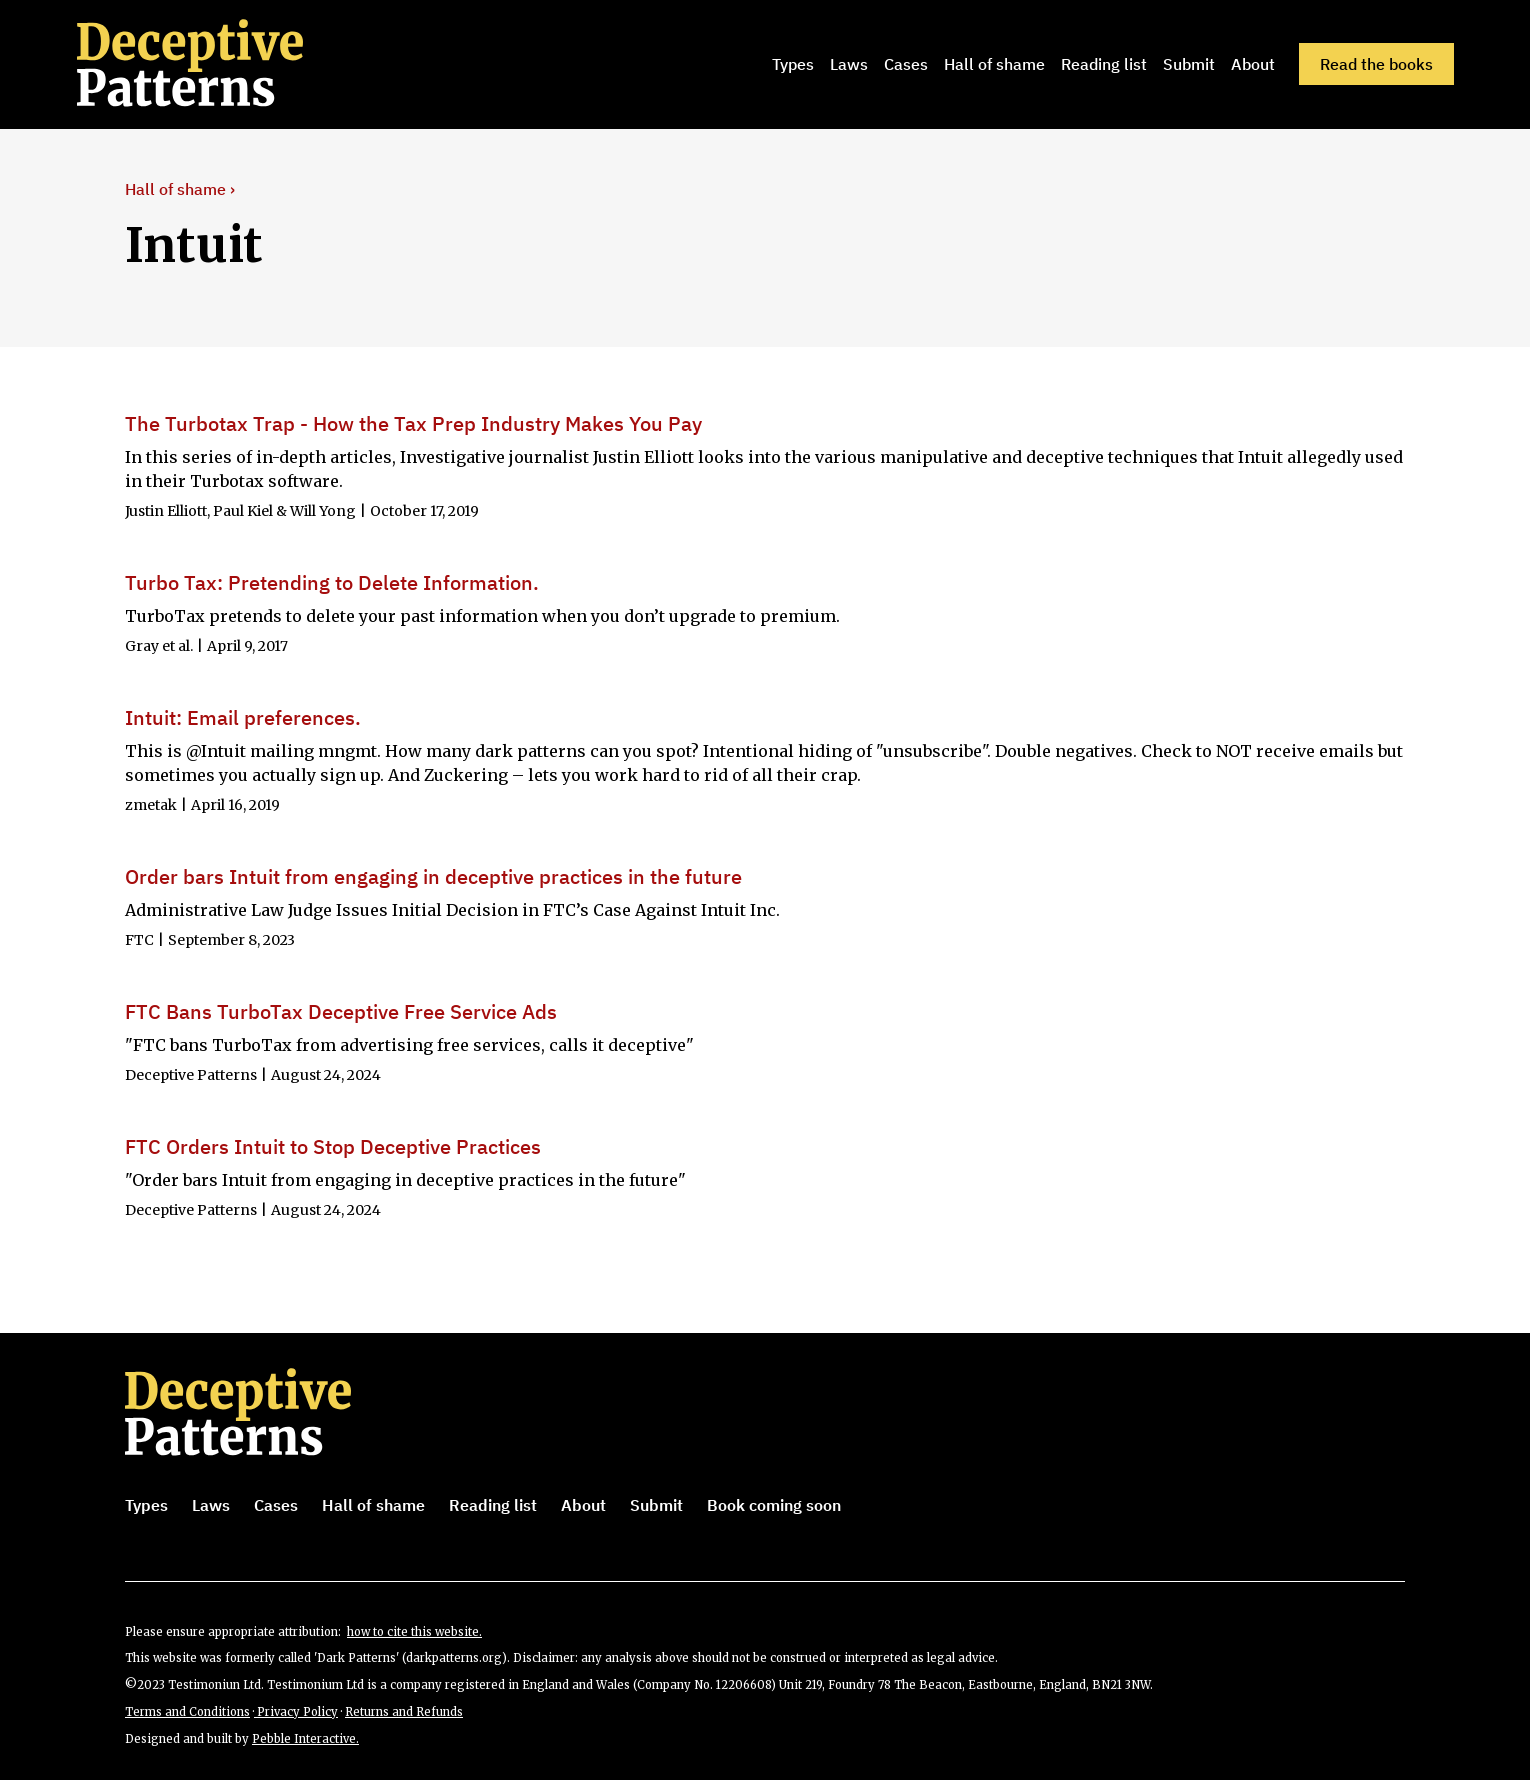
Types (793, 64)
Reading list (1104, 64)
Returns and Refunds (404, 1712)
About (1253, 64)
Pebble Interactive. (305, 1739)
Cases (906, 64)
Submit (1189, 64)
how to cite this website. (414, 1632)
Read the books (1376, 64)
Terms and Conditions (187, 1712)
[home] (197, 64)
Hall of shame (994, 64)
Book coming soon (774, 1505)
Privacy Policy (296, 1712)
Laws (849, 64)
